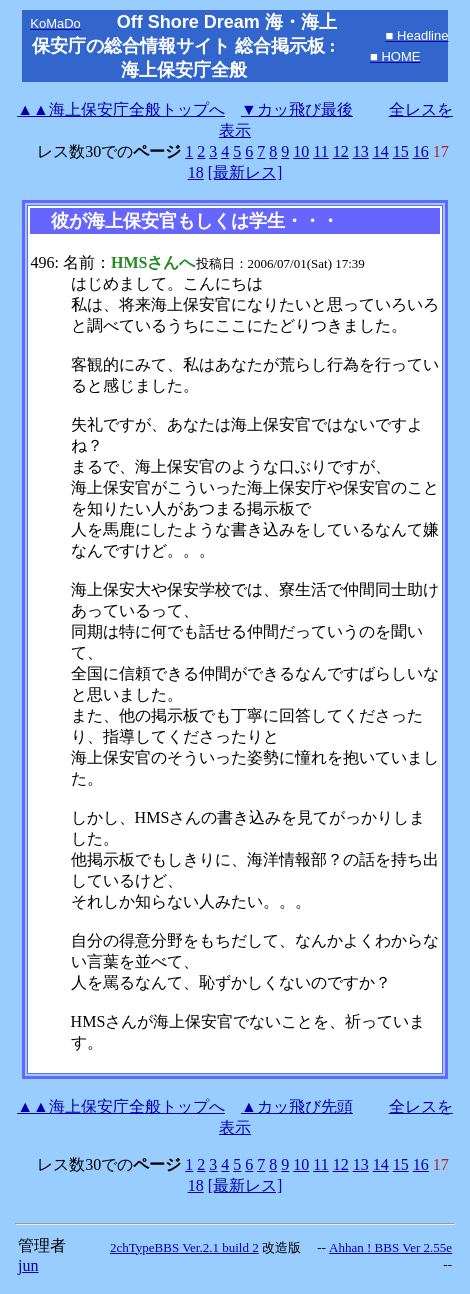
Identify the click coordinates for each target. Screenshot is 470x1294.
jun (28, 1265)
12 (341, 151)
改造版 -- (294, 1247)
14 (381, 151)
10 (301, 151)
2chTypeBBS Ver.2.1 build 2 (184, 1247)
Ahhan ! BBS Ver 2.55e (390, 1247)
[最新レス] (245, 172)
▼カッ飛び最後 (297, 109)
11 (320, 151)
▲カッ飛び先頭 (297, 1106)
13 (361, 151)
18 (196, 172)
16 (421, 151)
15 (401, 151)
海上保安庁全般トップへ (121, 109)
